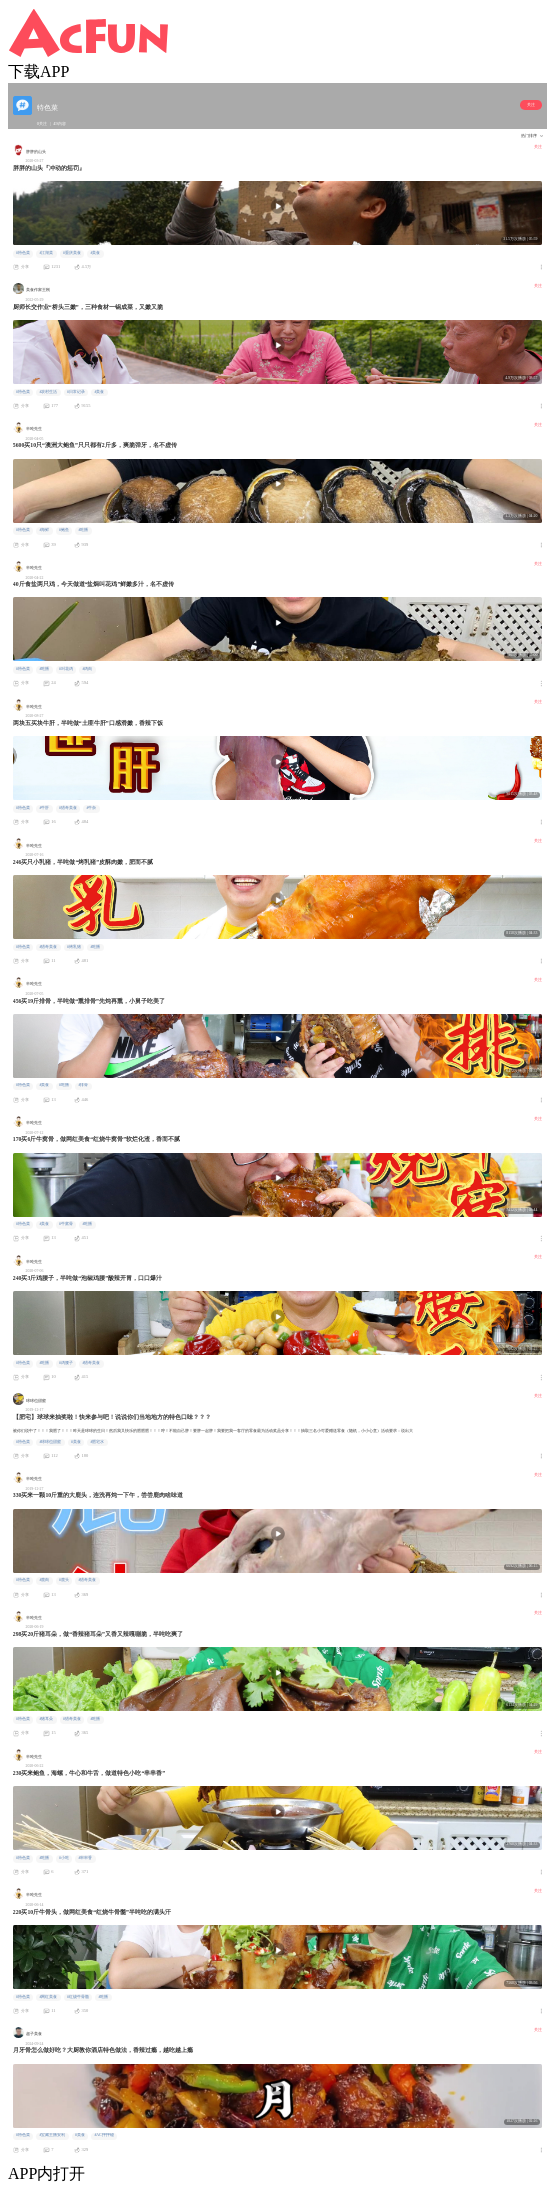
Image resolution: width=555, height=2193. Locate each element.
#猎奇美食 (68, 808)
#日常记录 (76, 392)
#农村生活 (48, 392)
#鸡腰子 (66, 1363)
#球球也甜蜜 (50, 1442)
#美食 (95, 253)
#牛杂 (91, 808)
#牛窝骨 (66, 1224)
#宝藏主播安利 (52, 2135)
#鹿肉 (44, 1580)
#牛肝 (44, 808)
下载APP (38, 71)
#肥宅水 (97, 1442)
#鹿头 (64, 1580)
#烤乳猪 (74, 947)
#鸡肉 (87, 669)
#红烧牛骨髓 (78, 1997)
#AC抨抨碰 (103, 2135)
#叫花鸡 (66, 669)
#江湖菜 (46, 253)
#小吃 (64, 1858)
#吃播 (83, 530)
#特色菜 (23, 253)
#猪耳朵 (46, 1719)
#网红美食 (48, 1997)
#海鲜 (44, 530)
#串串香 (85, 1858)
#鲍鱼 (64, 530)
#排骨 (83, 1085)
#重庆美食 (72, 253)
